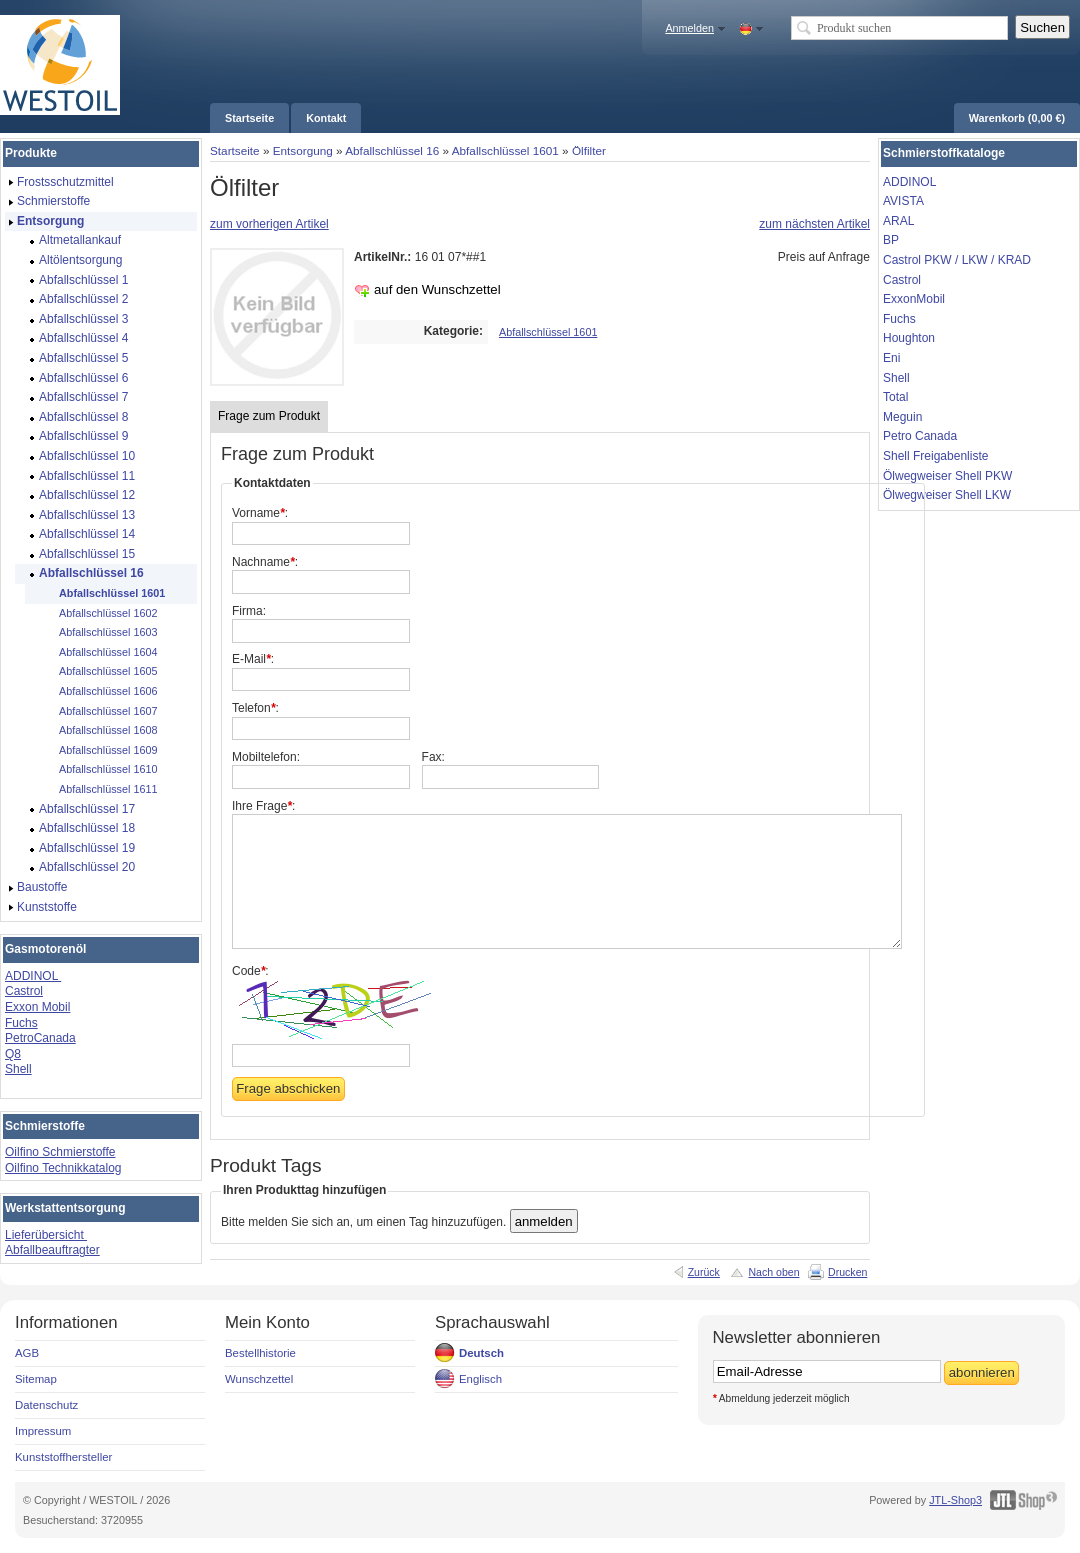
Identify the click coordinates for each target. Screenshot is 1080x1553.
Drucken (847, 1272)
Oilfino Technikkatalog (63, 1168)
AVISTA (903, 201)
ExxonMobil (914, 299)
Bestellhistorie (260, 1353)
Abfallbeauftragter (52, 1250)
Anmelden (689, 28)
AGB (27, 1353)
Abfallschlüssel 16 (392, 150)
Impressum (43, 1431)
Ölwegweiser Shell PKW (947, 476)
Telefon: (255, 708)
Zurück (704, 1272)
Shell (18, 1069)
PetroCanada (40, 1038)
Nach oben (773, 1272)
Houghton (909, 338)
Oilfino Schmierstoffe (60, 1152)
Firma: (249, 611)
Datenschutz (46, 1405)
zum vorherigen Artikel (269, 224)
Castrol (24, 991)
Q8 (13, 1054)
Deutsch (481, 1353)
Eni (891, 358)
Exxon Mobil (37, 1007)
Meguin (902, 417)
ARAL (898, 221)
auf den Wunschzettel (437, 289)
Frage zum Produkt (269, 416)
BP (891, 240)
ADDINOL (33, 976)
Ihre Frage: (263, 806)
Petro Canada (920, 436)
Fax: (433, 757)
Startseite (235, 150)
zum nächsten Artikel (814, 224)
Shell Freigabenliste (935, 456)
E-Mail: (253, 659)
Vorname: (260, 513)
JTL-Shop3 (955, 1500)
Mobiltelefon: (266, 757)
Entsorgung (303, 150)
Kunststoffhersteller (63, 1457)
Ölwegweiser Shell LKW (947, 495)
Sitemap (36, 1379)
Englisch (480, 1379)
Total (895, 397)
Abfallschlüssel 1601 (505, 150)
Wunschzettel (259, 1379)
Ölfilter (589, 150)
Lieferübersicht (46, 1235)
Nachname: (265, 562)
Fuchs (21, 1023)
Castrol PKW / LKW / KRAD (957, 260)
